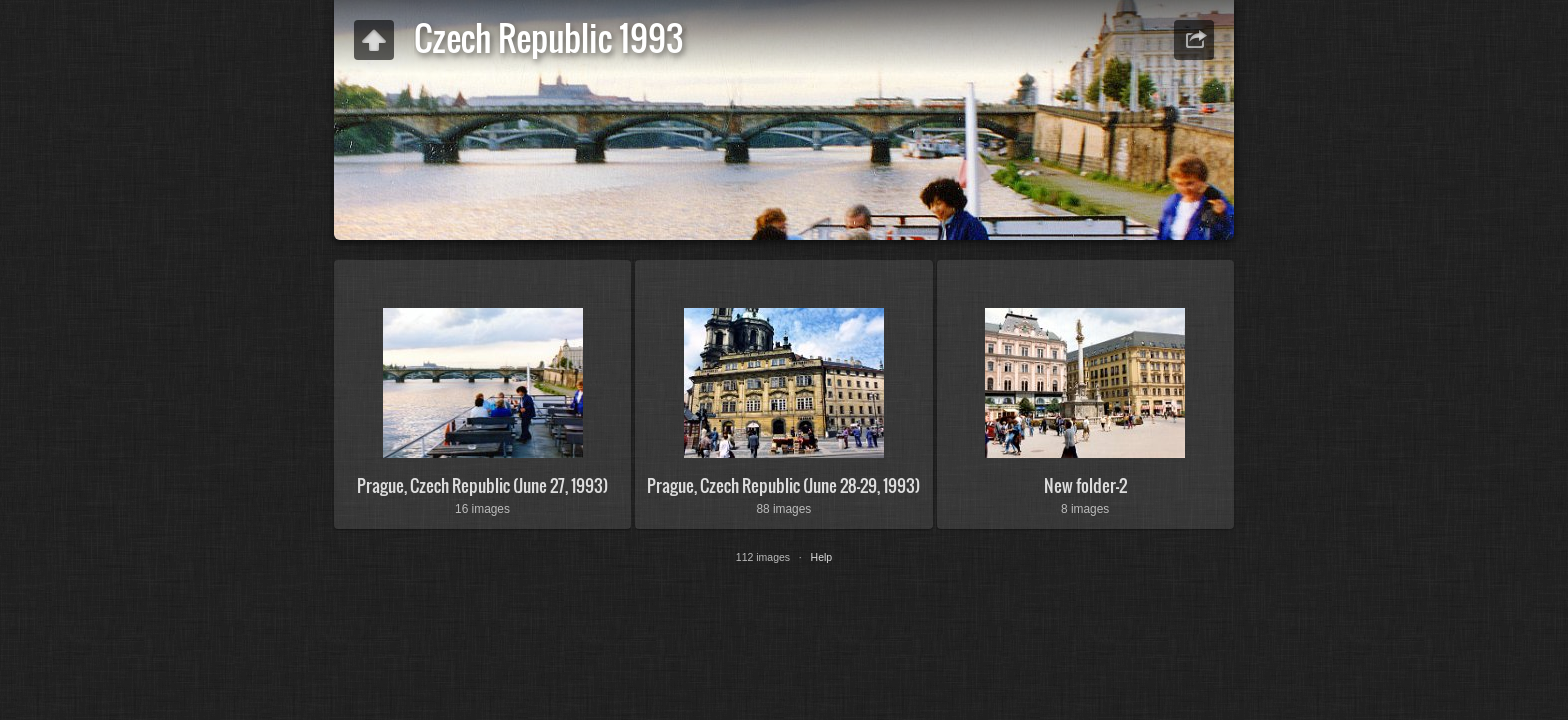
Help (822, 557)
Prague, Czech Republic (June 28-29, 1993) (783, 485)
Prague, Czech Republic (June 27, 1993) (482, 485)
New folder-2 (1085, 485)
